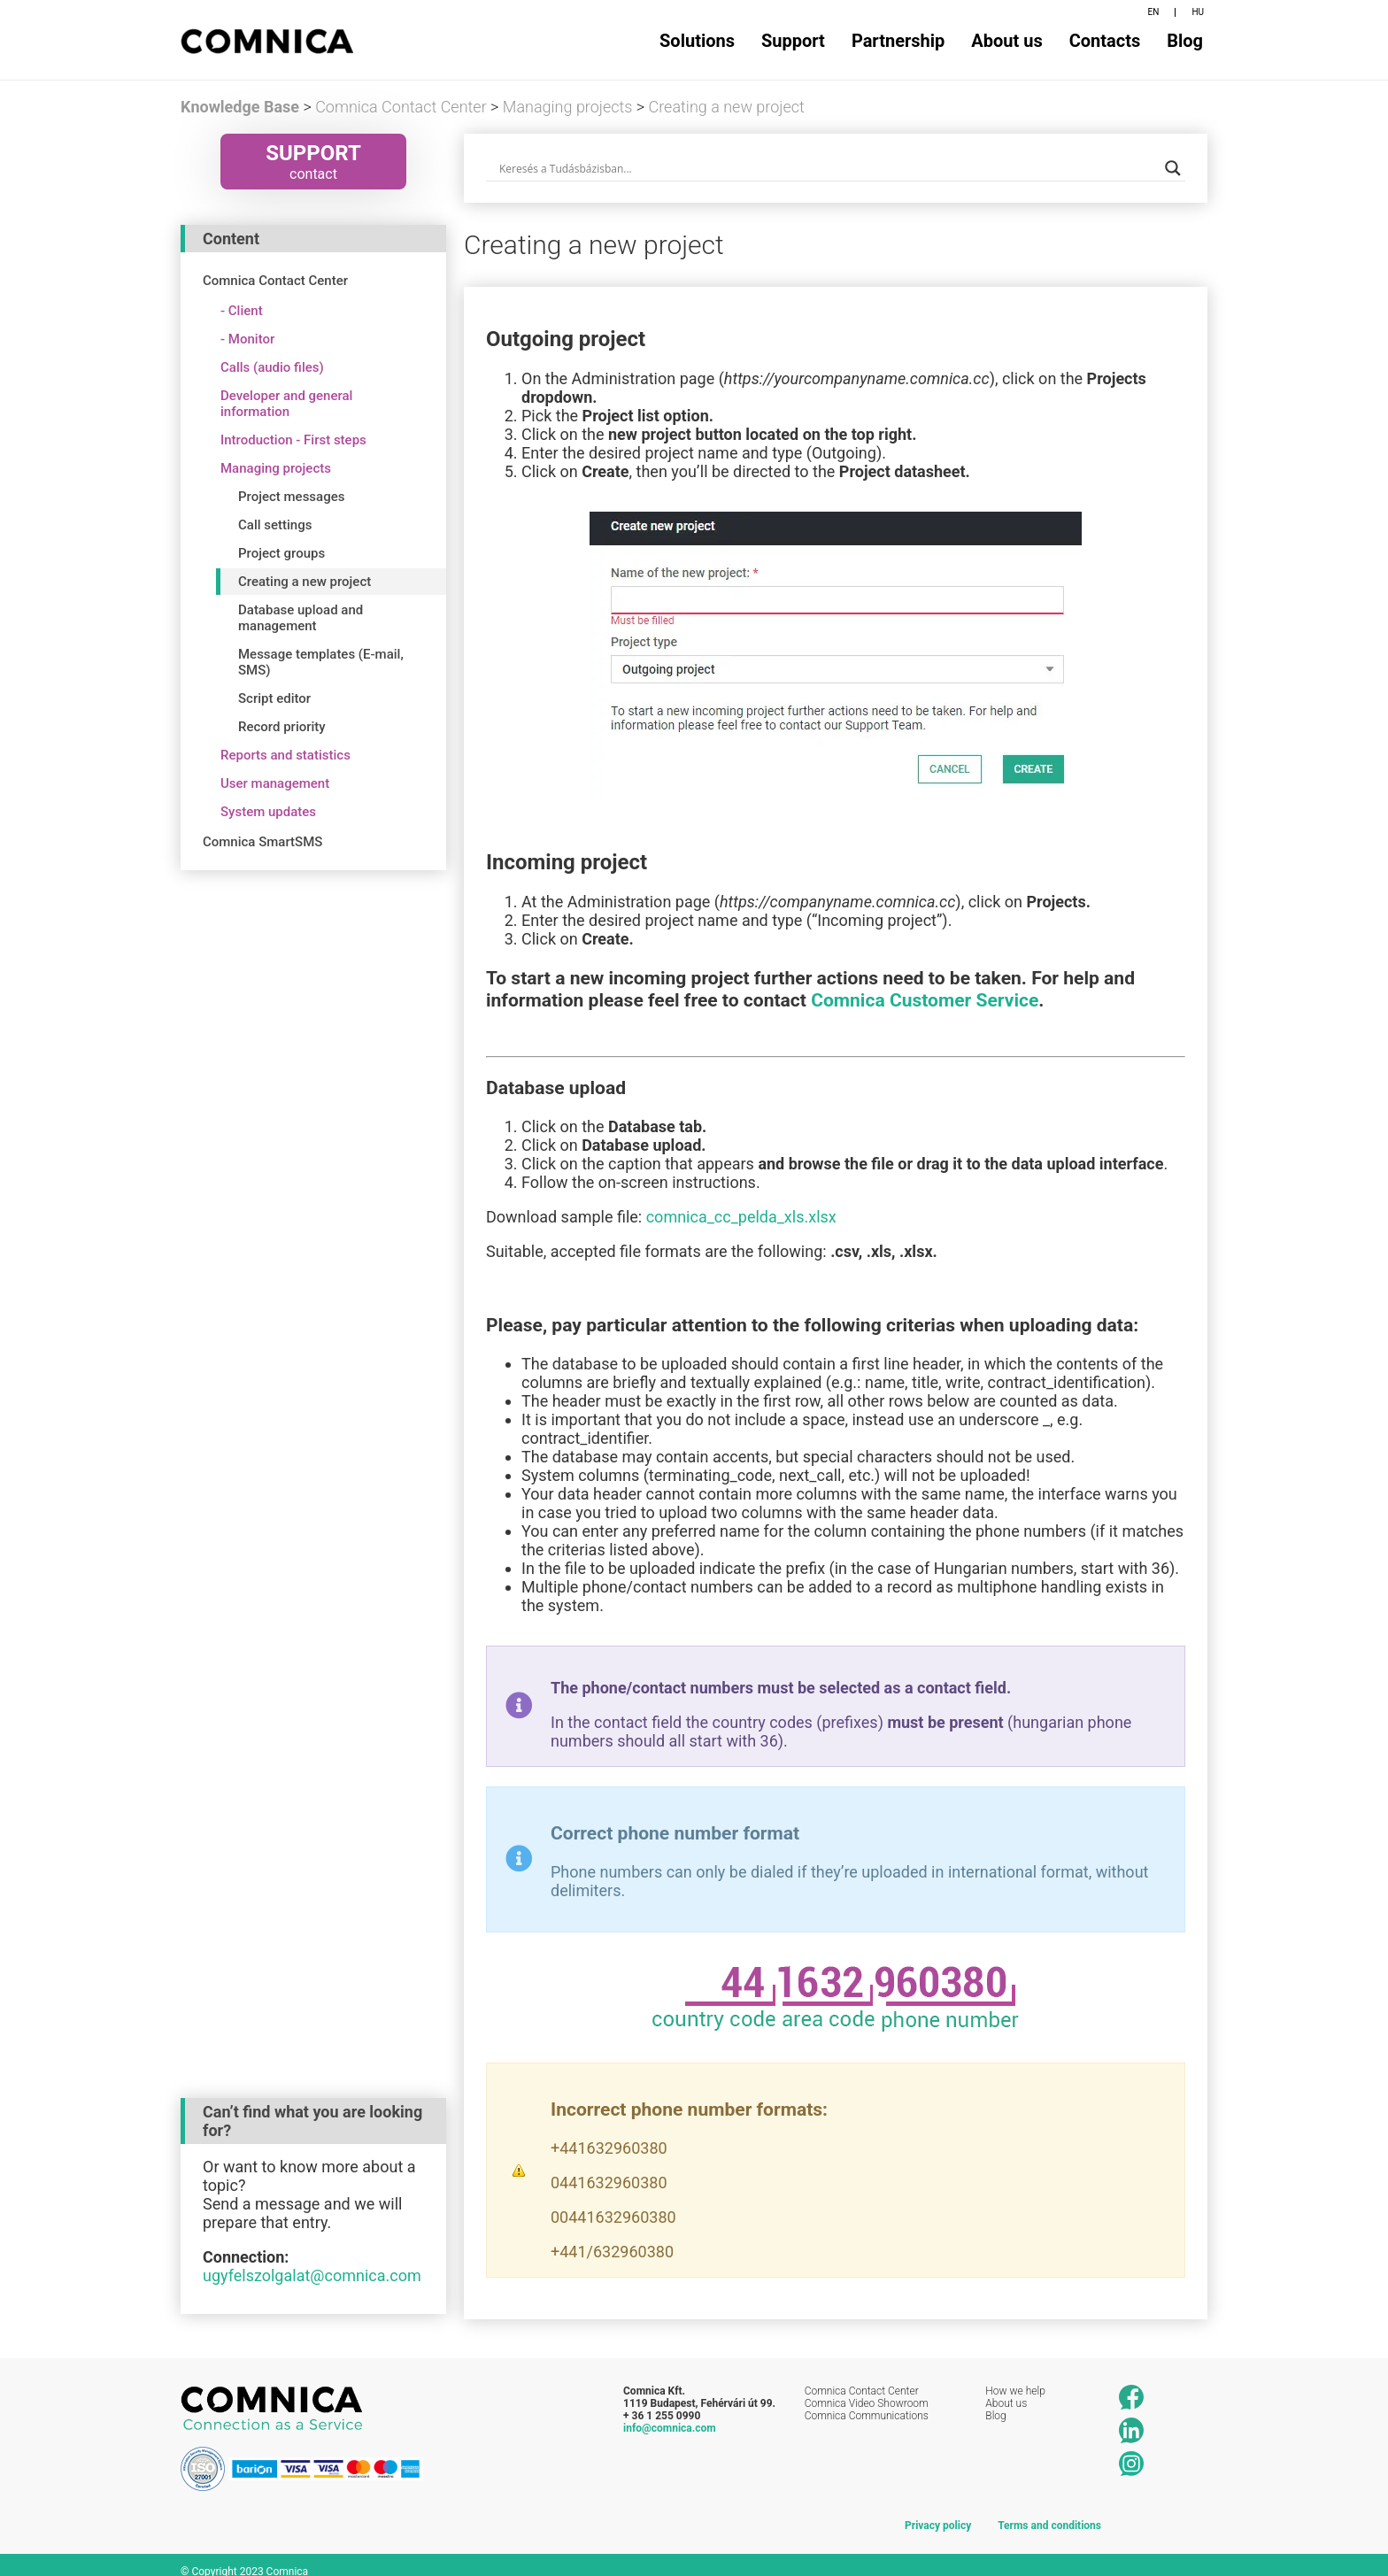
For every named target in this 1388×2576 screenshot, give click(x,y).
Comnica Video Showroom (867, 2390)
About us (1006, 40)
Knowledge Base (240, 106)
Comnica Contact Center (862, 2378)
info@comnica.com (669, 2415)
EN (1154, 12)
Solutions (697, 40)
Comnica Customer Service (924, 1000)
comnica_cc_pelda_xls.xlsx (741, 1216)
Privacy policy (938, 2513)
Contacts (1105, 40)
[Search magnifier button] (1173, 168)
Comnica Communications (867, 2402)
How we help (1015, 2378)
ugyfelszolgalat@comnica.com (312, 2262)
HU (1197, 12)
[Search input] (827, 168)
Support (793, 40)
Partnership (898, 40)
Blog (1185, 40)
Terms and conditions (1049, 2513)
